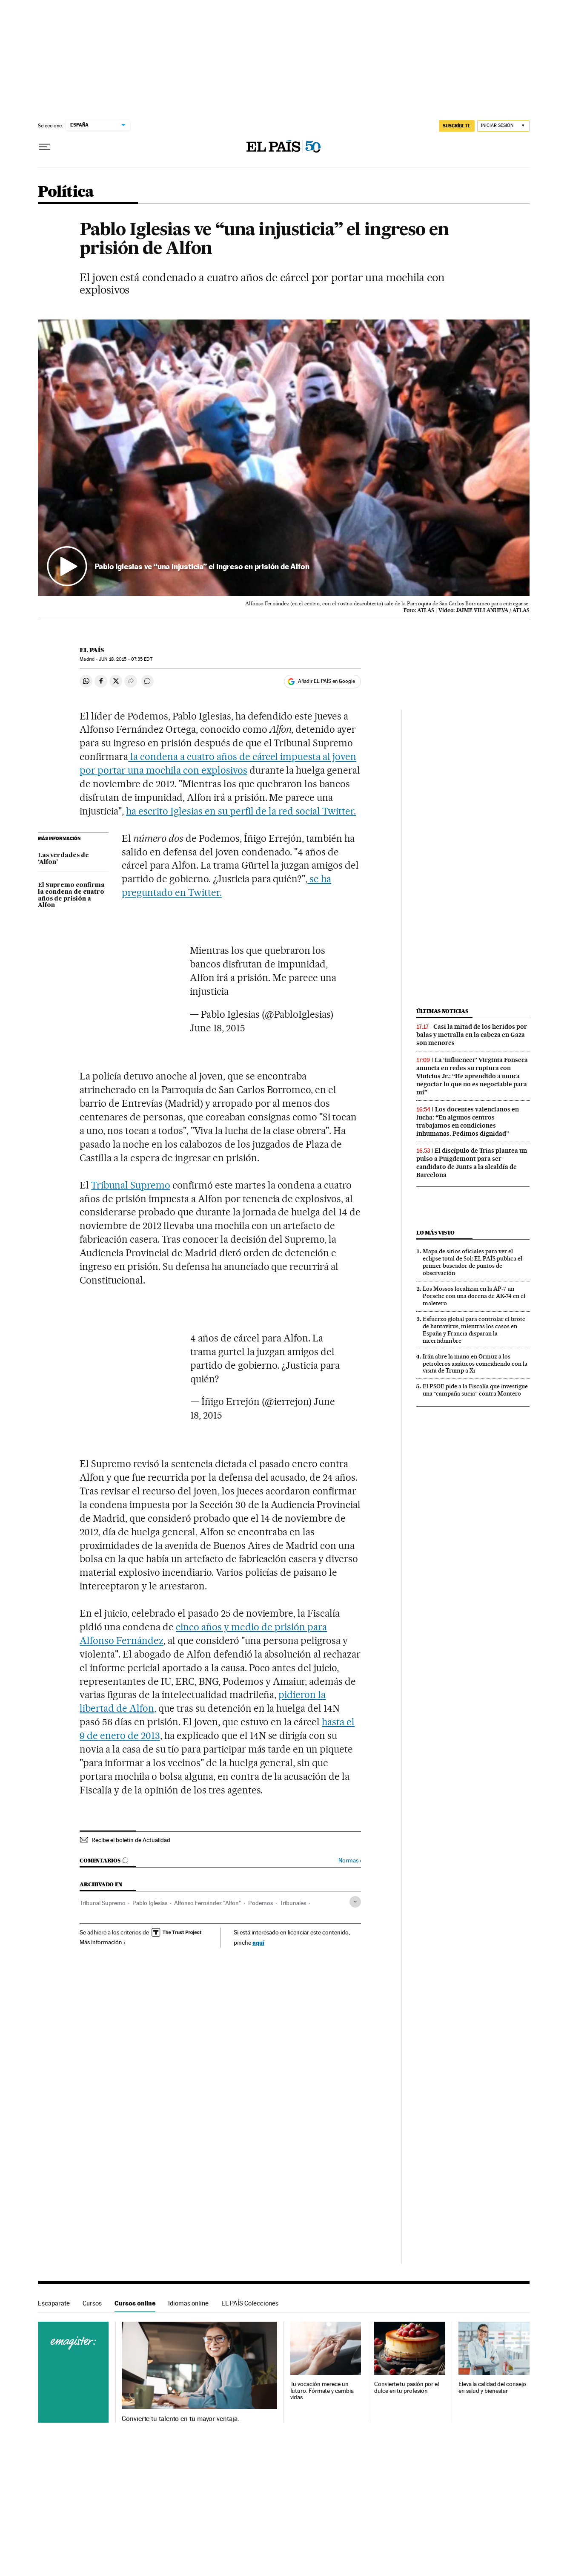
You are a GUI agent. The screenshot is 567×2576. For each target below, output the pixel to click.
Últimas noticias (442, 1011)
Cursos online (135, 2303)
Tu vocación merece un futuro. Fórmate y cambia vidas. (322, 2391)
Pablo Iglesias (149, 1903)
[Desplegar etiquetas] (355, 1902)
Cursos (92, 2303)
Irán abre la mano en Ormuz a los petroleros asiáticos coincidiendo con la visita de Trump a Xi (475, 1363)
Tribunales (293, 1903)
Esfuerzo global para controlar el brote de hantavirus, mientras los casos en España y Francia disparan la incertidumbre (474, 1329)
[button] (284, 457)
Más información (103, 1942)
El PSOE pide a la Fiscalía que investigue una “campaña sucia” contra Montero (475, 1390)
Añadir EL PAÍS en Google (326, 681)
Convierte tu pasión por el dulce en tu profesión (406, 2387)
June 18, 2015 (217, 1028)
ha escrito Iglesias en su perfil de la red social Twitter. (241, 811)
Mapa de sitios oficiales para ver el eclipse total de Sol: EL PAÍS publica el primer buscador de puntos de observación (472, 1262)
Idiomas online (188, 2303)
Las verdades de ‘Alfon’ (63, 858)
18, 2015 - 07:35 (125, 659)
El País (92, 650)
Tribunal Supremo (130, 1185)
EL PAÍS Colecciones (249, 2303)
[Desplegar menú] (45, 147)
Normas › (349, 1860)
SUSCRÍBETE (457, 126)
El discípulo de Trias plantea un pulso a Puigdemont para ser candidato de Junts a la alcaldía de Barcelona (471, 1163)
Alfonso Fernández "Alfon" (207, 1903)
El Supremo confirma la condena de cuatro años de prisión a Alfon (71, 895)
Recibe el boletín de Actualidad (131, 1839)
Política (66, 192)
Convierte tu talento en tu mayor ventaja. (180, 2419)
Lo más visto (435, 1232)
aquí (258, 1942)
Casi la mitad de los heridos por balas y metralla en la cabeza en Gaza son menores (471, 1035)
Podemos (260, 1903)
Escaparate (54, 2303)
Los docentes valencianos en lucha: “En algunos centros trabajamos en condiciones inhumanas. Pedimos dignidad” (467, 1121)
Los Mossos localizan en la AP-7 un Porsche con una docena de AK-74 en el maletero (474, 1296)
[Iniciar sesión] (503, 126)
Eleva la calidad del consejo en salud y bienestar (492, 2387)
